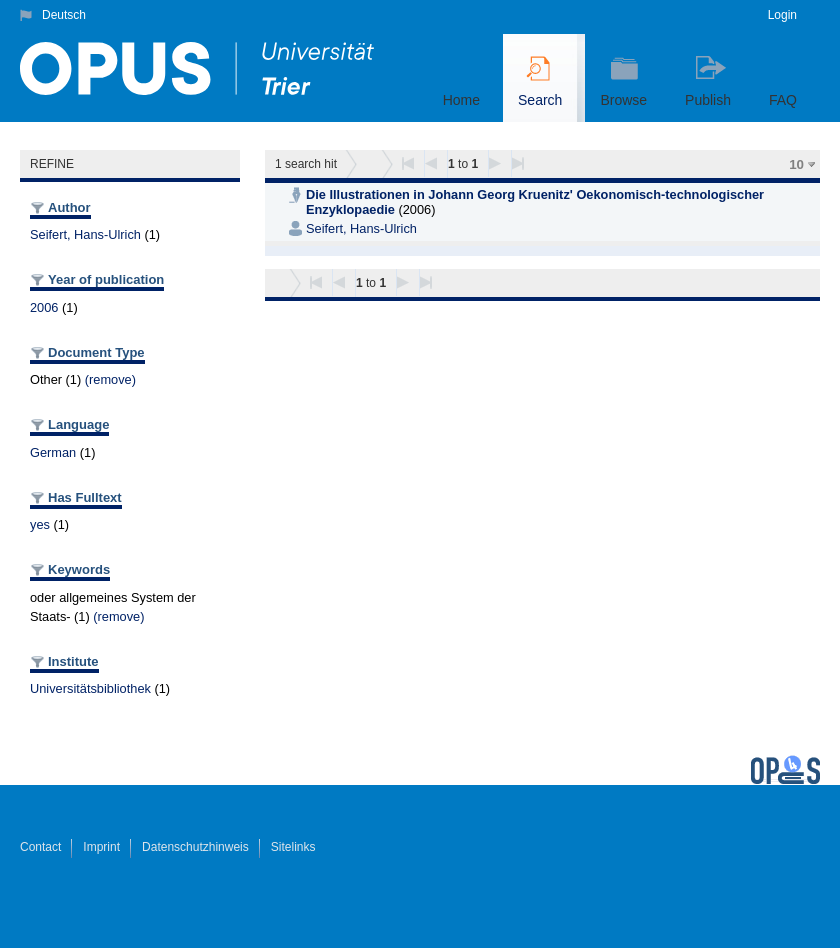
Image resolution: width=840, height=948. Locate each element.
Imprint (101, 847)
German (53, 452)
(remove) (110, 379)
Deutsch (64, 15)
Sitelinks (293, 847)
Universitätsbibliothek (90, 688)
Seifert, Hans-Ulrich (85, 234)
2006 (44, 307)
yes (40, 524)
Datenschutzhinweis (195, 847)
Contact (40, 847)
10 (796, 164)
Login (782, 15)
